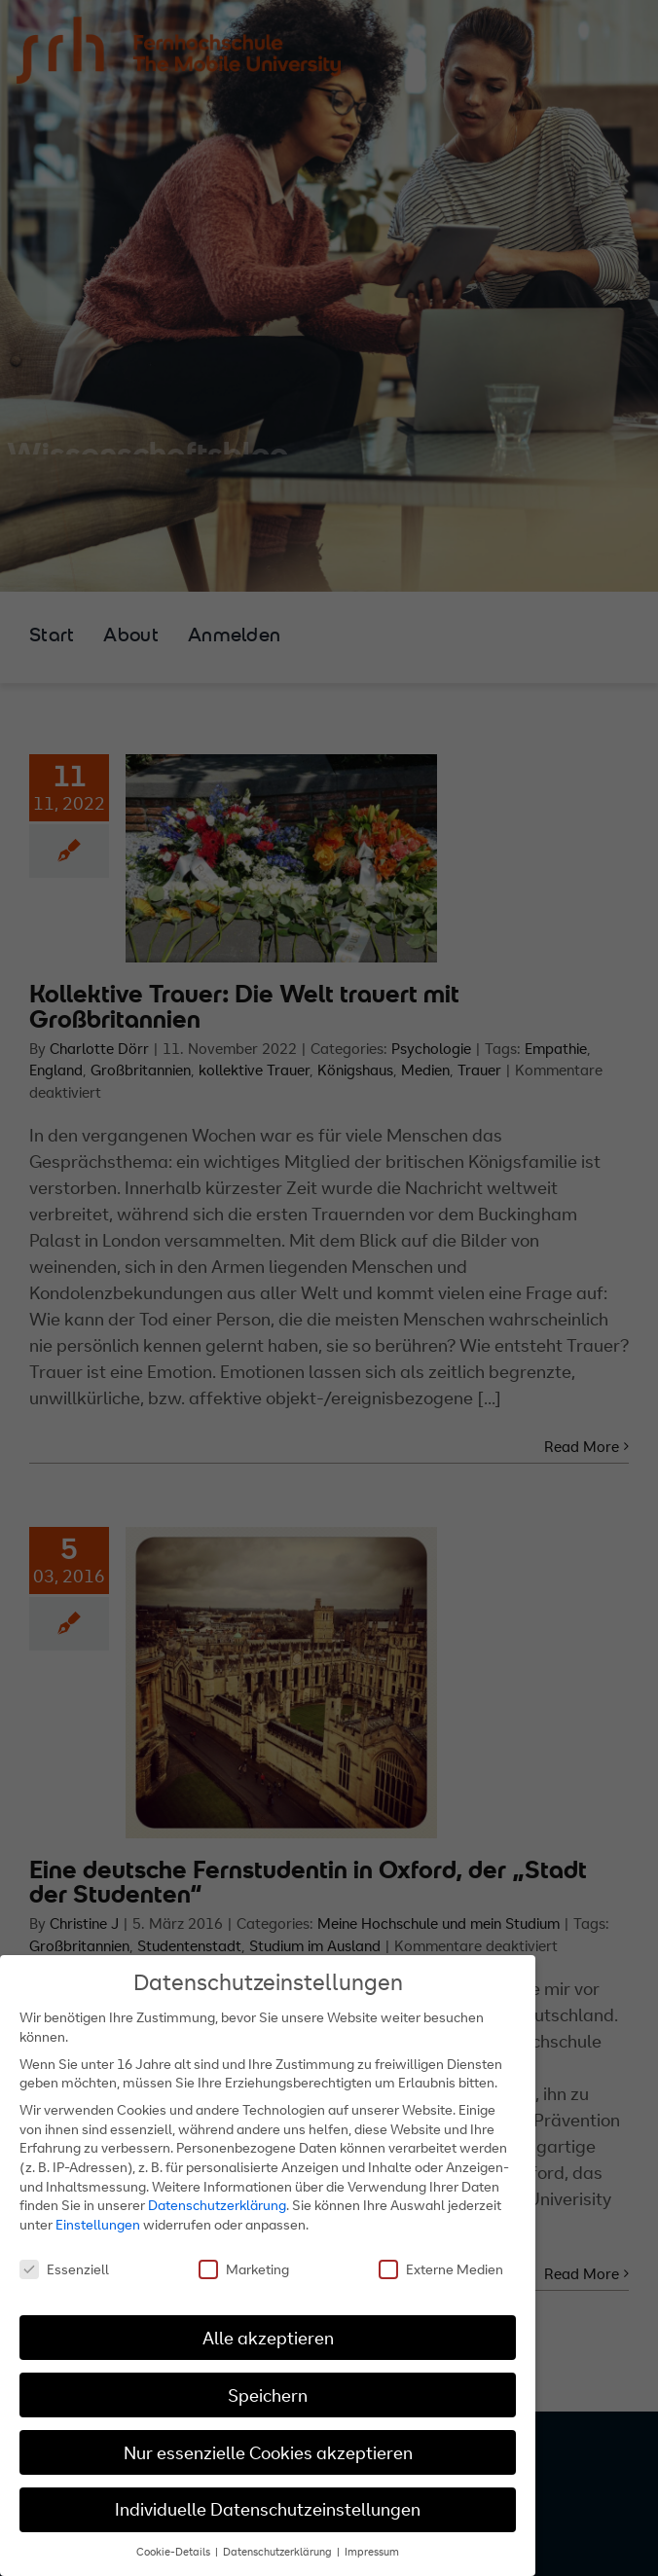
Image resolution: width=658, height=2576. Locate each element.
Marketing (244, 2269)
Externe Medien (441, 2269)
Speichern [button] (268, 2395)
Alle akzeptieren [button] (268, 2338)
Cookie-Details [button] (174, 2551)
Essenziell (64, 2269)
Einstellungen (97, 2224)
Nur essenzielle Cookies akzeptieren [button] (268, 2453)
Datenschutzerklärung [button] (279, 2551)
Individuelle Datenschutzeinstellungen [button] (267, 2509)
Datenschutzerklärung (217, 2204)
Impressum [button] (372, 2551)
